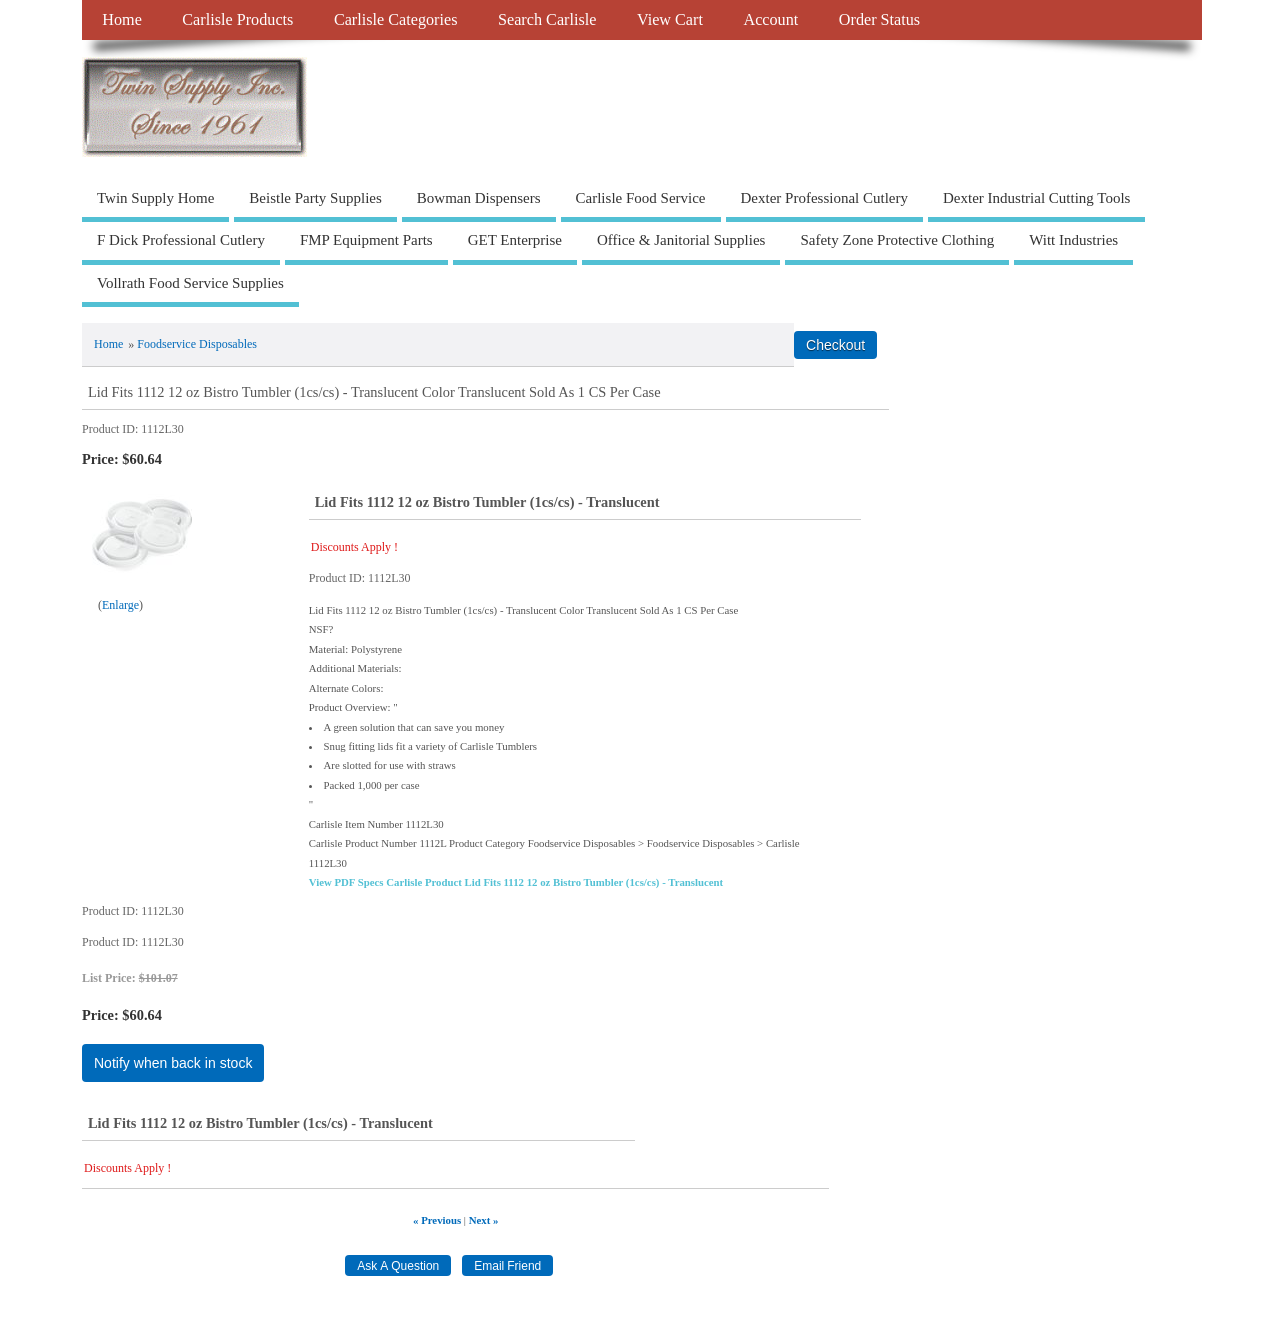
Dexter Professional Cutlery (824, 198)
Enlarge (120, 605)
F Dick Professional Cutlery (181, 240)
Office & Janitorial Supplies (681, 240)
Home (122, 20)
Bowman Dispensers (479, 198)
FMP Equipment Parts (366, 240)
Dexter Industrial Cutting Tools (1036, 198)
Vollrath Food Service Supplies (190, 283)
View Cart (670, 20)
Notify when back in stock (173, 1063)
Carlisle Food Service (641, 198)
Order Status (879, 20)
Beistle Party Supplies (315, 198)
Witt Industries (1073, 240)
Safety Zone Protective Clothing (897, 240)
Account (770, 20)
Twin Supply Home (155, 198)
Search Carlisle (547, 20)
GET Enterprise (515, 240)
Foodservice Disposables (197, 344)
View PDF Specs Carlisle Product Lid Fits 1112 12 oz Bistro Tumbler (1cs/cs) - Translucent (516, 882)
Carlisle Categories (396, 20)
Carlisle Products (237, 20)
